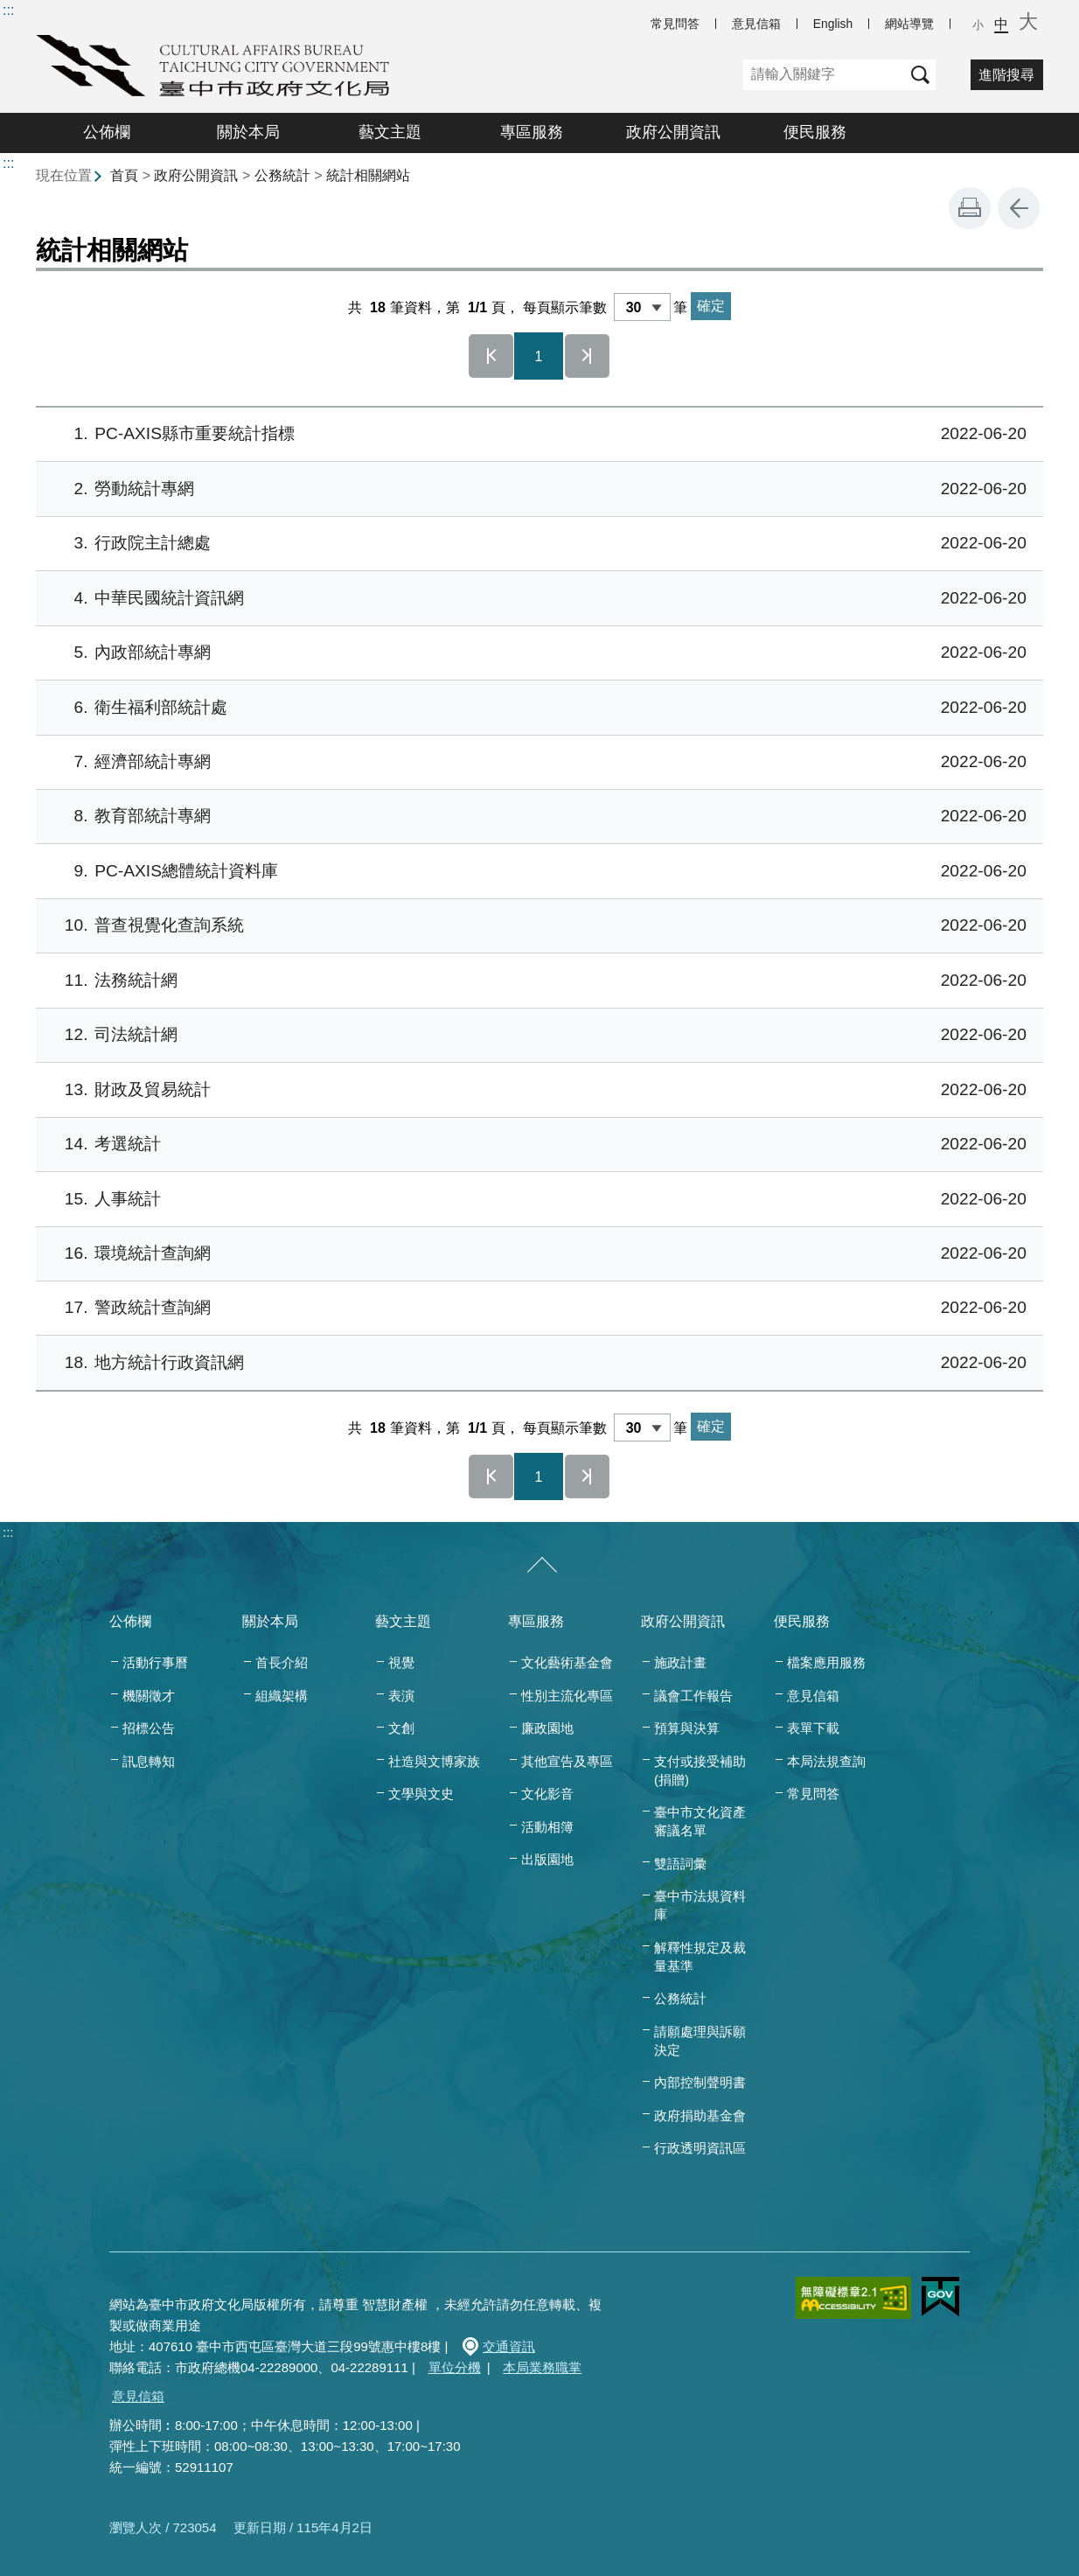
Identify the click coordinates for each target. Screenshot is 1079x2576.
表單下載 (813, 1728)
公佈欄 (106, 132)
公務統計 (282, 175)
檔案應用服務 (826, 1662)
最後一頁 (587, 356)
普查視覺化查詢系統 (536, 926)
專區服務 (531, 132)
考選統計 (536, 1144)
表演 (401, 1695)
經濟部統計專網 (536, 762)
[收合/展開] (542, 1565)
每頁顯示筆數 (565, 307)
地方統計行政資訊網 (536, 1363)
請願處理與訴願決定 (700, 2040)
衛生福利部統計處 (536, 708)
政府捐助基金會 (700, 2115)
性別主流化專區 (567, 1695)
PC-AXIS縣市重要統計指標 (536, 434)
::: (8, 10)
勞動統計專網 (536, 489)
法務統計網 (536, 981)
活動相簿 (547, 1826)
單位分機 (454, 2367)
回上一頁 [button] (1019, 208)
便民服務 (814, 132)
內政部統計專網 (536, 653)
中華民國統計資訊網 (536, 598)
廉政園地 (547, 1728)
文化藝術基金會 (567, 1662)
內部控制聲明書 (700, 2082)
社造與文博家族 (434, 1761)
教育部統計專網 (536, 816)
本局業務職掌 (542, 2367)
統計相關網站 (368, 175)
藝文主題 (390, 132)
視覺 (401, 1662)
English (833, 24)
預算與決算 (687, 1728)
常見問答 (675, 24)
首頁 (124, 175)
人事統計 (536, 1199)
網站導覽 (909, 24)
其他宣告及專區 (567, 1761)
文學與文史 (421, 1793)
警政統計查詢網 (536, 1308)
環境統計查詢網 (536, 1254)
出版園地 (547, 1859)
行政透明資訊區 (700, 2147)
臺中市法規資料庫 (700, 1905)
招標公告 (148, 1728)
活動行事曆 (155, 1662)
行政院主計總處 (536, 543)
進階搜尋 (1006, 74)
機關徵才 (148, 1695)
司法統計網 (536, 1035)
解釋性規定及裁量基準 (700, 1956)
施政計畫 (680, 1662)
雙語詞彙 (680, 1863)
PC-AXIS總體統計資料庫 (536, 871)
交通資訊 (509, 2346)
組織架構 (281, 1695)
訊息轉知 (148, 1761)
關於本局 (248, 132)
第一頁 (491, 356)
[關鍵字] (824, 74)
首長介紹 (281, 1662)
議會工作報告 (693, 1695)
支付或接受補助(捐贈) (700, 1770)
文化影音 (547, 1793)
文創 (401, 1728)
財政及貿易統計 (536, 1090)
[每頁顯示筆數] (642, 307)
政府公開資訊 (673, 132)
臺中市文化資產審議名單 (700, 1821)
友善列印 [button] (970, 208)
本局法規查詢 (826, 1761)
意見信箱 (756, 24)
